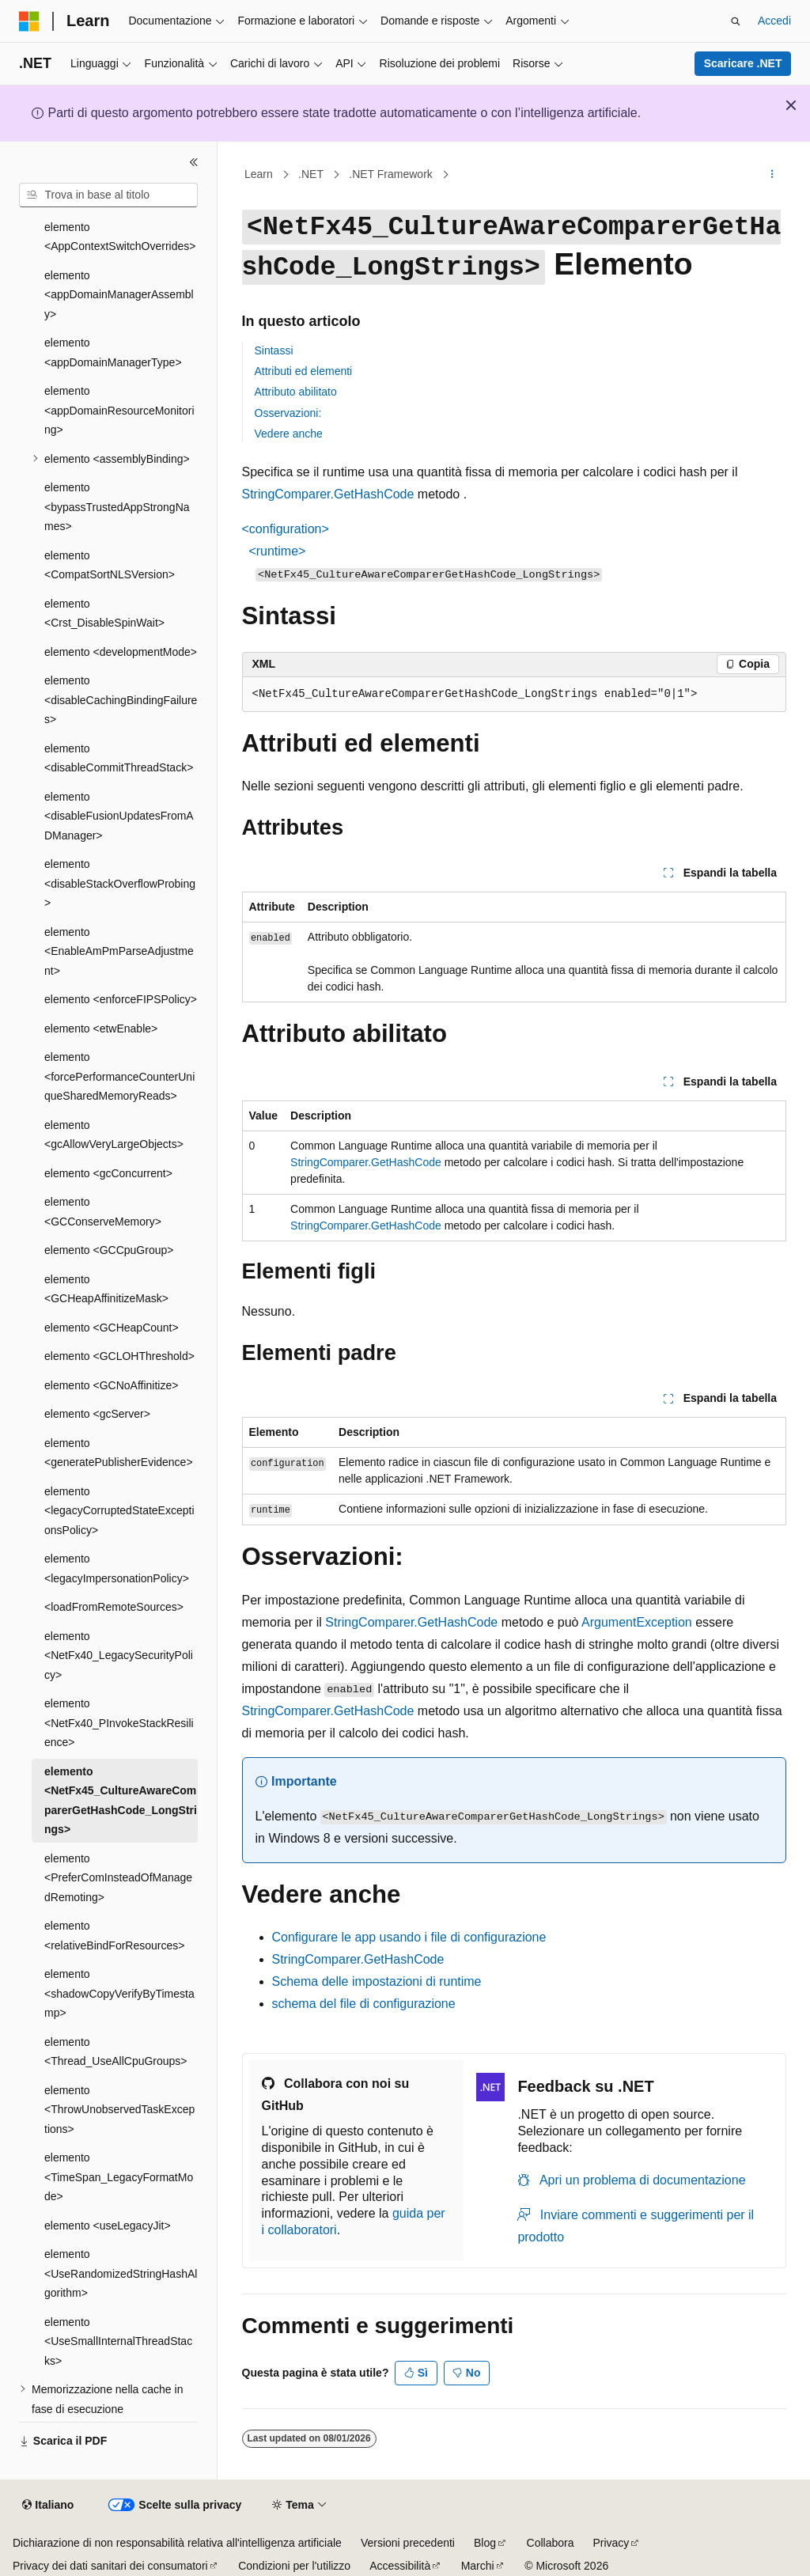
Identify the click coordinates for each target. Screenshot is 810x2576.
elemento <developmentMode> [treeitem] (120, 652)
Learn (258, 174)
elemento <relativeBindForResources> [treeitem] (114, 1935)
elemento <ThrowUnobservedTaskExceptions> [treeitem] (119, 2109)
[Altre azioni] (771, 175)
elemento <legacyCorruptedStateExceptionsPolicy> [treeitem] (119, 1510)
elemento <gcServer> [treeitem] (97, 1413)
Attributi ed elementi (304, 371)
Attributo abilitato (296, 391)
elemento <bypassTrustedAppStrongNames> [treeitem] (117, 506)
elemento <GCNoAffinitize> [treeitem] (111, 1385)
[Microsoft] (29, 21)
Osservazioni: (288, 413)
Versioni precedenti (408, 2542)
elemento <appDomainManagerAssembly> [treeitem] (119, 294)
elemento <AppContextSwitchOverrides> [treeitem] (119, 237)
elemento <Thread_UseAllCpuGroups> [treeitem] (115, 2052)
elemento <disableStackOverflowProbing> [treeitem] (119, 883)
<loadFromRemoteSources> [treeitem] (114, 1607)
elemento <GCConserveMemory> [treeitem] (102, 1211)
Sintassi (274, 350)
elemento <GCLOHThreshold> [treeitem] (119, 1356)
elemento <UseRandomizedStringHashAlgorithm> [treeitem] (120, 2273)
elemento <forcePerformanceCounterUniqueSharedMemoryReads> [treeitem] (119, 1076)
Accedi (774, 20)
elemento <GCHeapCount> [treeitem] (111, 1327)
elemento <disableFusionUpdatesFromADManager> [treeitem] (119, 816)
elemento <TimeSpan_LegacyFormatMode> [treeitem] (118, 2177)
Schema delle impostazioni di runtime (377, 1981)
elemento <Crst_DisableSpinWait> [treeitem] (104, 613)
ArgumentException (636, 1622)
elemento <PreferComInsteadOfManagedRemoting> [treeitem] (118, 1878)
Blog (485, 2542)
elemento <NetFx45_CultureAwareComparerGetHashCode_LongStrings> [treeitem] (120, 1800)
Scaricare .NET (743, 63)
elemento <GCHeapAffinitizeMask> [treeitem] (106, 1289)
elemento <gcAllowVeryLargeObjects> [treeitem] (114, 1135)
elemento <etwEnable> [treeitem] (100, 1028)
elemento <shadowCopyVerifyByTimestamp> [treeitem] (119, 1993)
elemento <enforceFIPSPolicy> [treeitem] (120, 999)
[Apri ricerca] (735, 21)
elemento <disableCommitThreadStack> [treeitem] (118, 758)
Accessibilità (399, 2565)
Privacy (610, 2542)
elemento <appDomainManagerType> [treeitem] (113, 352)
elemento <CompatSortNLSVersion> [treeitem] (109, 565)
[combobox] (108, 195)
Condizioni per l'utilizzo (294, 2565)
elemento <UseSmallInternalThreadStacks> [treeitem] (118, 2341)
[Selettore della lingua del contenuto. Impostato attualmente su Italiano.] (48, 2505)
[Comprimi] (193, 162)
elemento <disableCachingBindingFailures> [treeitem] (120, 699)
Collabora (550, 2542)
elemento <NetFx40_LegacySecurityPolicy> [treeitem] (118, 1655)
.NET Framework (391, 174)
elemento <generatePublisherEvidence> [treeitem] (118, 1453)
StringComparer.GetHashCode (328, 494)
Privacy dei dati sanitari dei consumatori (110, 2565)
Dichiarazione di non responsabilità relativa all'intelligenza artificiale (177, 2542)
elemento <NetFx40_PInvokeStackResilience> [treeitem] (119, 1722)
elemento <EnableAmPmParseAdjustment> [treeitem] (119, 951)
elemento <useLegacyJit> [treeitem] (107, 2225)
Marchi (477, 2565)
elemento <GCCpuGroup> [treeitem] (108, 1250)
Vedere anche (289, 433)
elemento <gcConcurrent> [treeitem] (108, 1173)
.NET (311, 174)
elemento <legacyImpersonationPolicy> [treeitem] (116, 1568)
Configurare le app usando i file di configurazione (409, 1937)
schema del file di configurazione (364, 2003)
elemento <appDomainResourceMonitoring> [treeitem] (119, 410)
